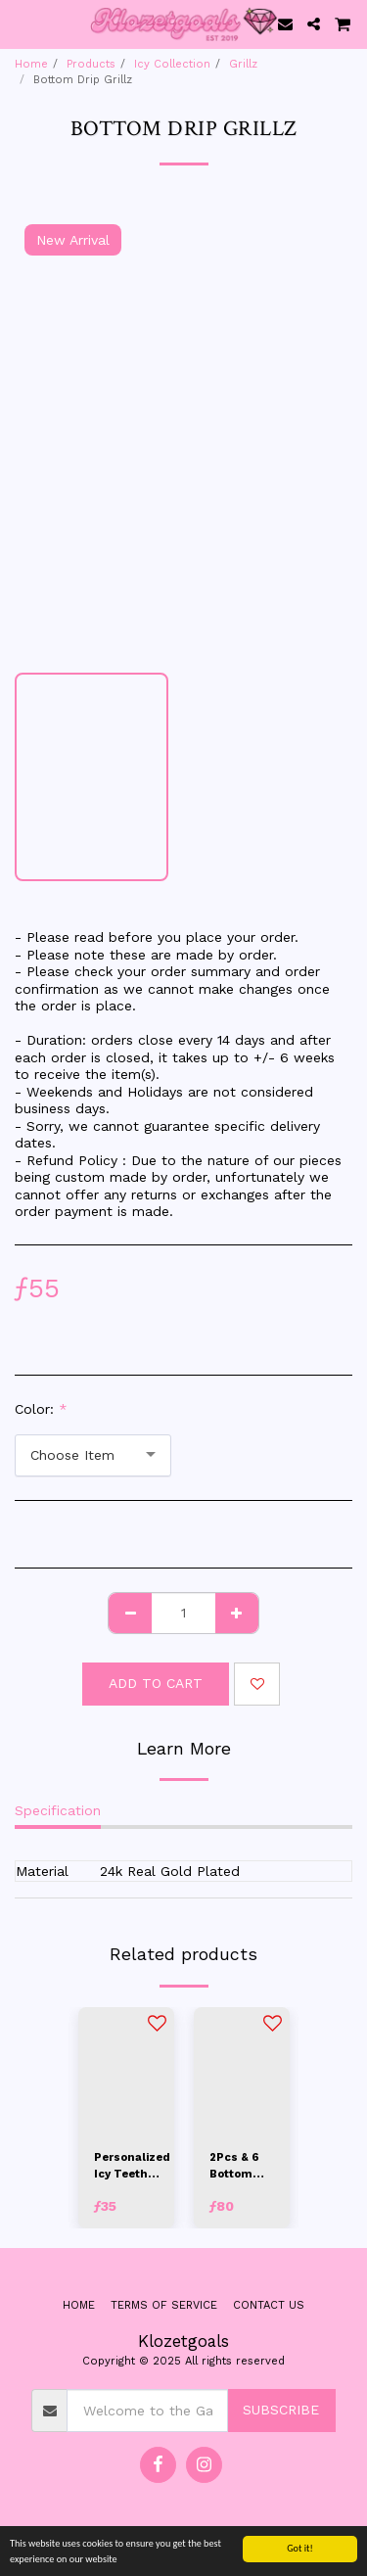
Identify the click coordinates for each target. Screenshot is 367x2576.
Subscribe (281, 2409)
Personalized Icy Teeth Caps (132, 2167)
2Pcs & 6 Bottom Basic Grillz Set (236, 2167)
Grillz (243, 64)
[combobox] (93, 1455)
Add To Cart (156, 1683)
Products (91, 64)
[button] (21, 23)
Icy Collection (172, 64)
